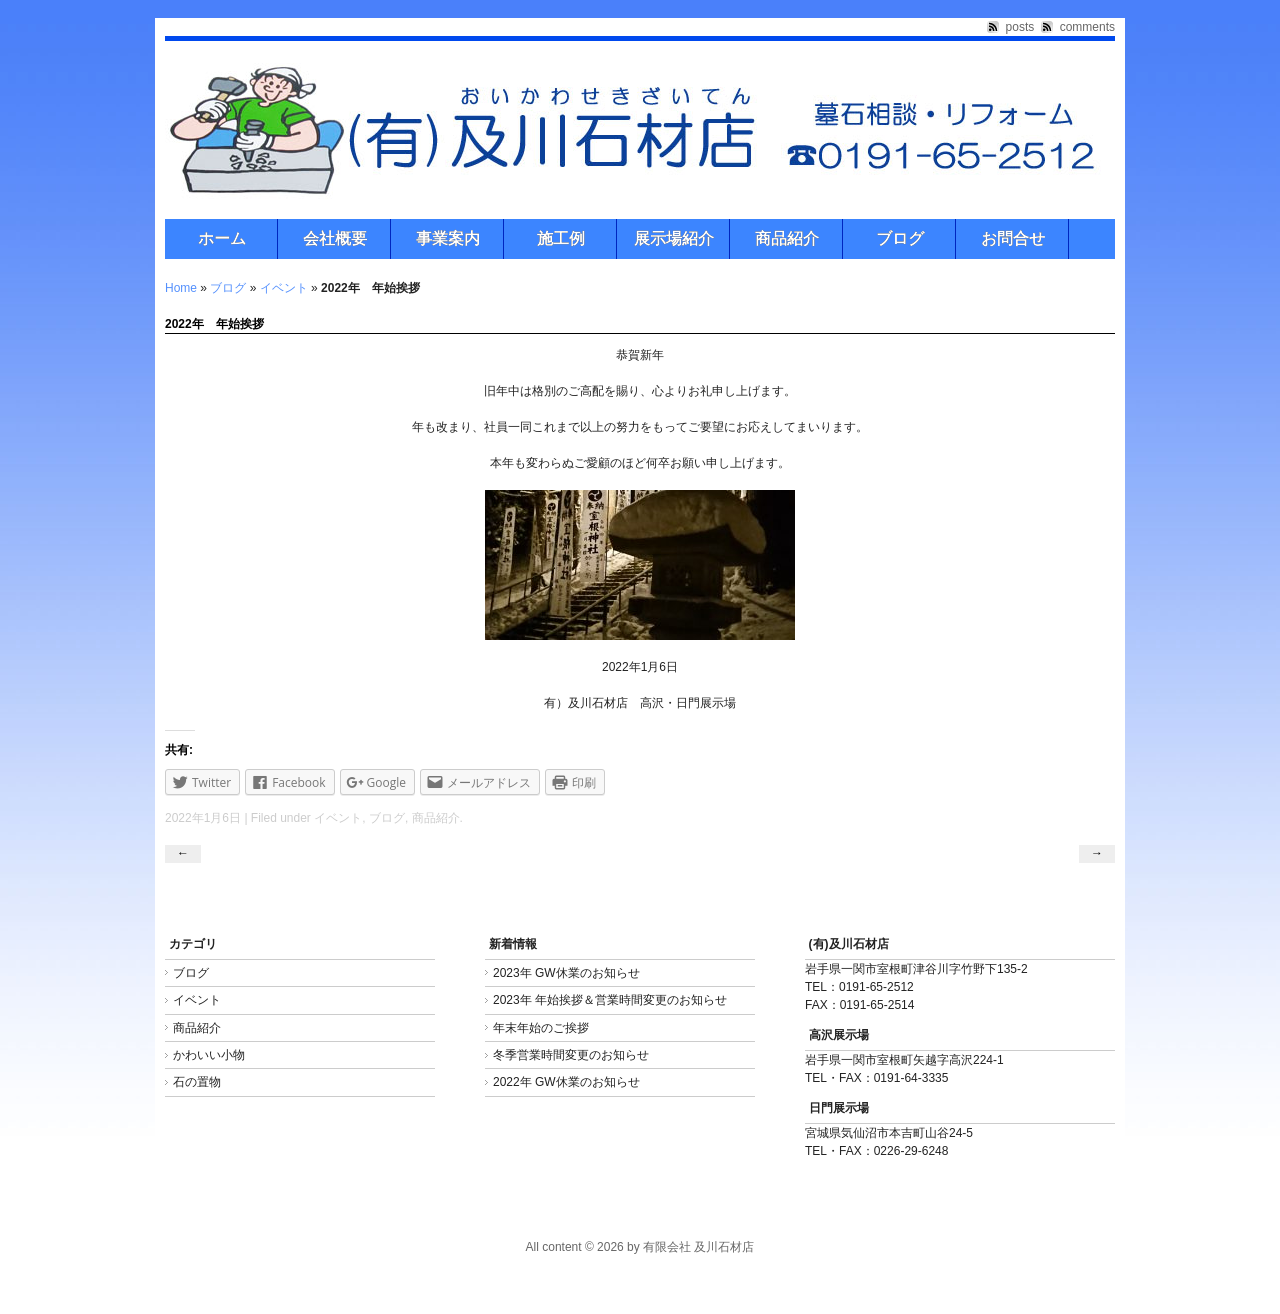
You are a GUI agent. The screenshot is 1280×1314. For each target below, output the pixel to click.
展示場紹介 (674, 238)
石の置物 (197, 1082)
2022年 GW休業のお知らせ (566, 1082)
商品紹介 (787, 238)
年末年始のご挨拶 (541, 1028)
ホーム (222, 238)
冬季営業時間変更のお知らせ (571, 1055)
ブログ (900, 238)
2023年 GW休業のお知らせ (566, 973)
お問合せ (1013, 238)
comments (1087, 27)
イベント (284, 288)
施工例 (561, 238)
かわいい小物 (209, 1055)
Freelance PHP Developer (69, 1295)
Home (181, 288)
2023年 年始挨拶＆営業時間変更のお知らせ (610, 1000)
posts (1020, 27)
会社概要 (335, 238)
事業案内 (448, 238)
